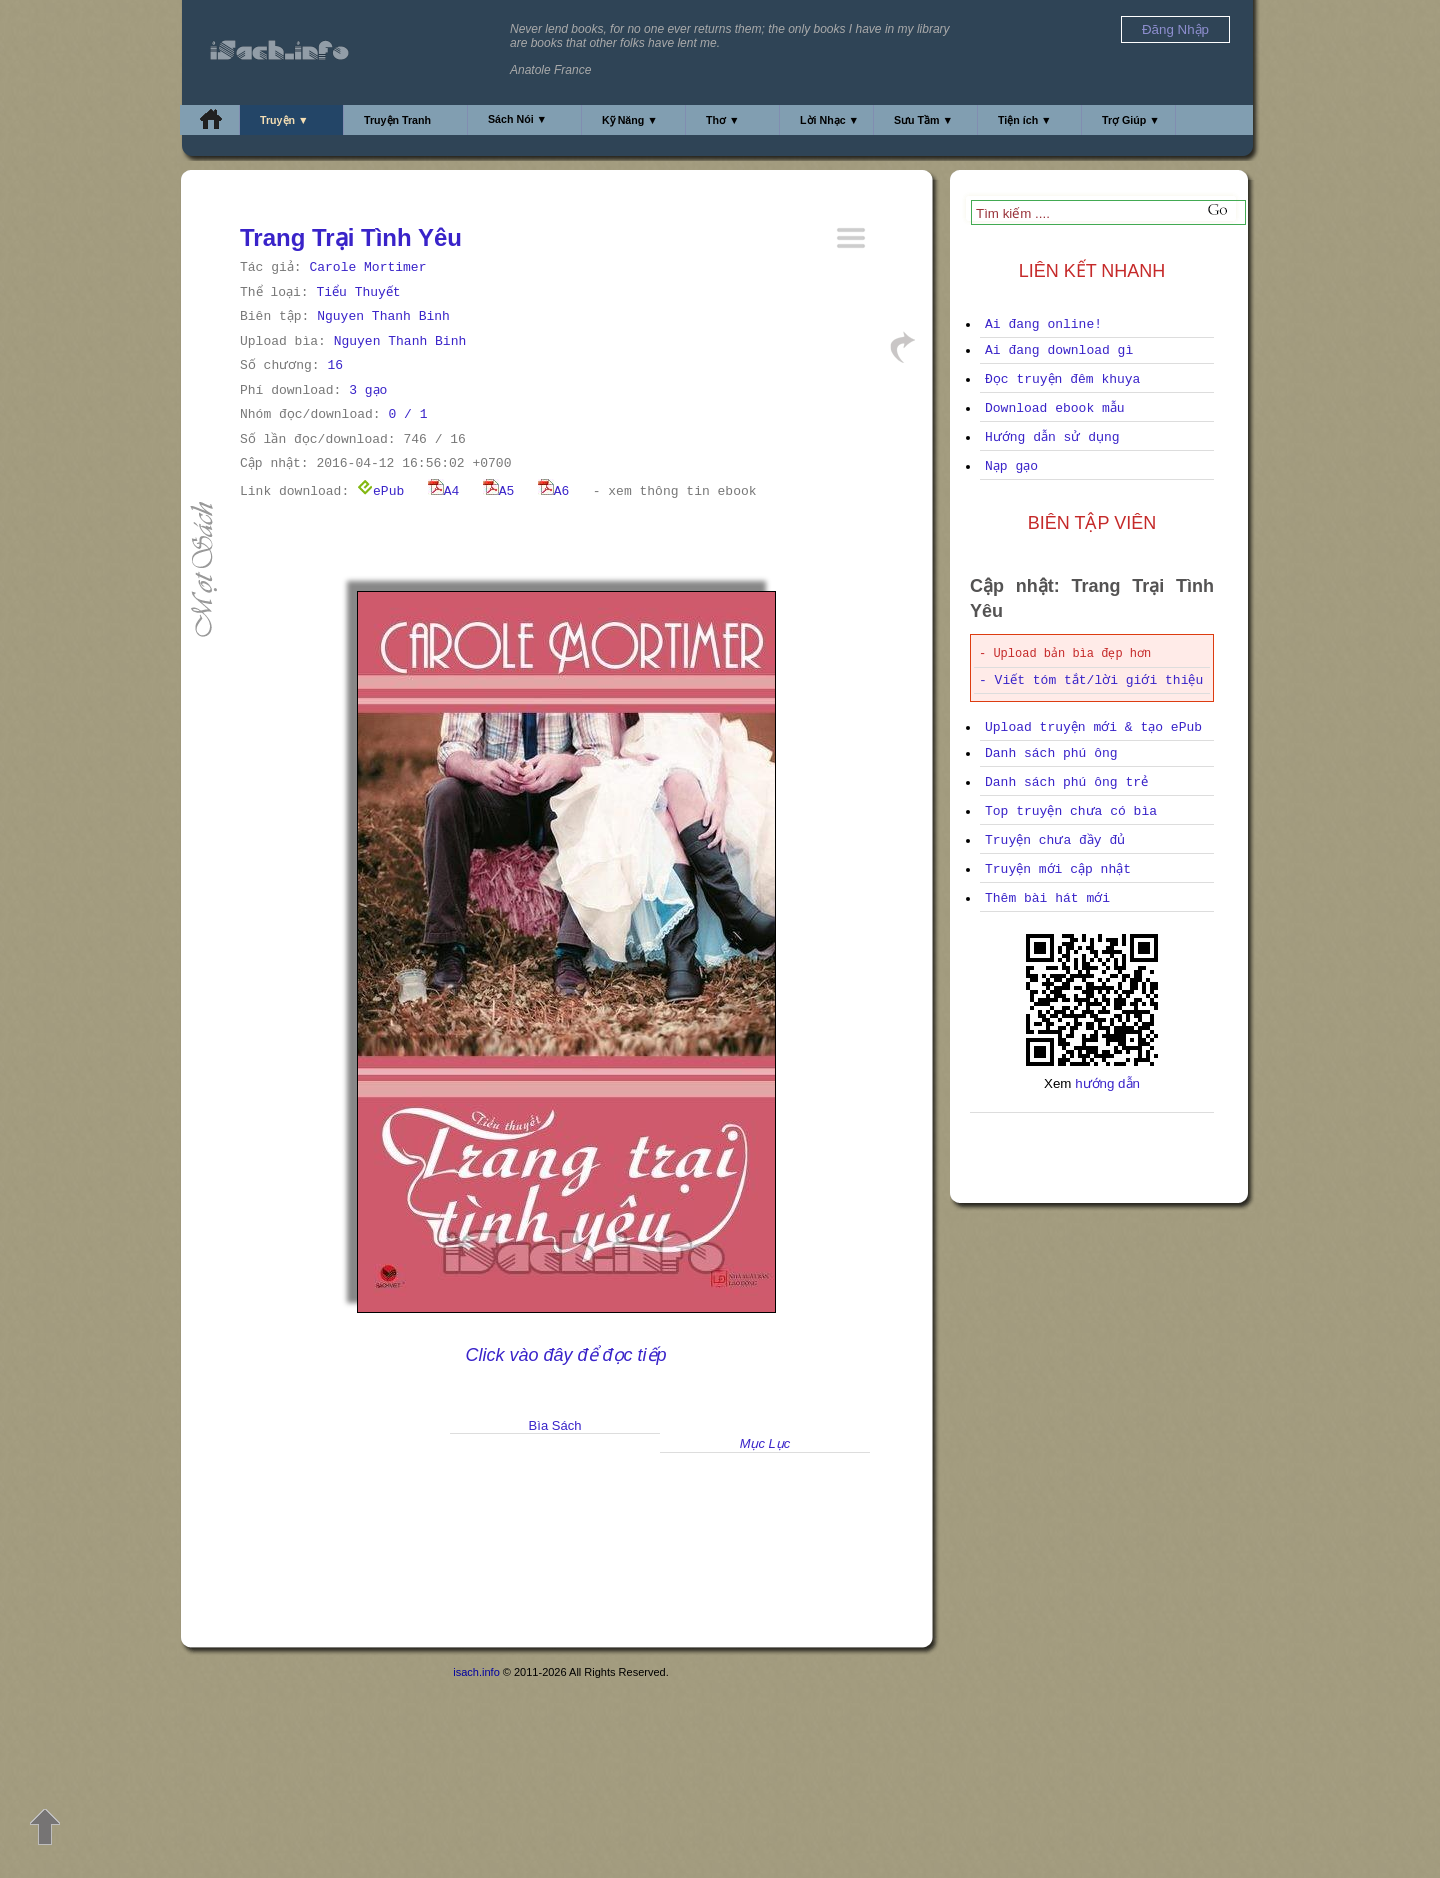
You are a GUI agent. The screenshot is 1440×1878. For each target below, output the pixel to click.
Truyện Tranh (397, 120)
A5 (499, 491)
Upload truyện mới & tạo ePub (1093, 727)
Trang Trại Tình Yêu (351, 237)
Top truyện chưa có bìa (1071, 811)
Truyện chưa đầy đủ (1055, 840)
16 (335, 365)
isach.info (476, 1672)
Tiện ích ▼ (1025, 120)
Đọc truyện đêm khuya (1062, 379)
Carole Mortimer (367, 267)
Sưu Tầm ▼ (923, 120)
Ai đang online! (1043, 324)
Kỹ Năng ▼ (630, 120)
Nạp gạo (1011, 466)
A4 (444, 491)
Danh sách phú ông (1051, 753)
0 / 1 (407, 414)
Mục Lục (765, 1443)
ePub (380, 491)
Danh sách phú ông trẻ (1066, 782)
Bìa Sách (555, 1425)
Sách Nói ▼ (517, 119)
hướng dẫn (1107, 1083)
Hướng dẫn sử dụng (1052, 437)
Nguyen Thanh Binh (383, 316)
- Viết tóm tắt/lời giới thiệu (1091, 680)
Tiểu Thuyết (358, 292)
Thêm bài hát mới (1047, 898)
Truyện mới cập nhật (1058, 869)
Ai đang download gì (1059, 350)
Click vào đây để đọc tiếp (565, 1355)
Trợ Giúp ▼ (1131, 120)
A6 (554, 491)
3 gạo (368, 390)
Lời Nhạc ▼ (829, 120)
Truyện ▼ (284, 120)
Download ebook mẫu (1055, 408)
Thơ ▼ (723, 120)
